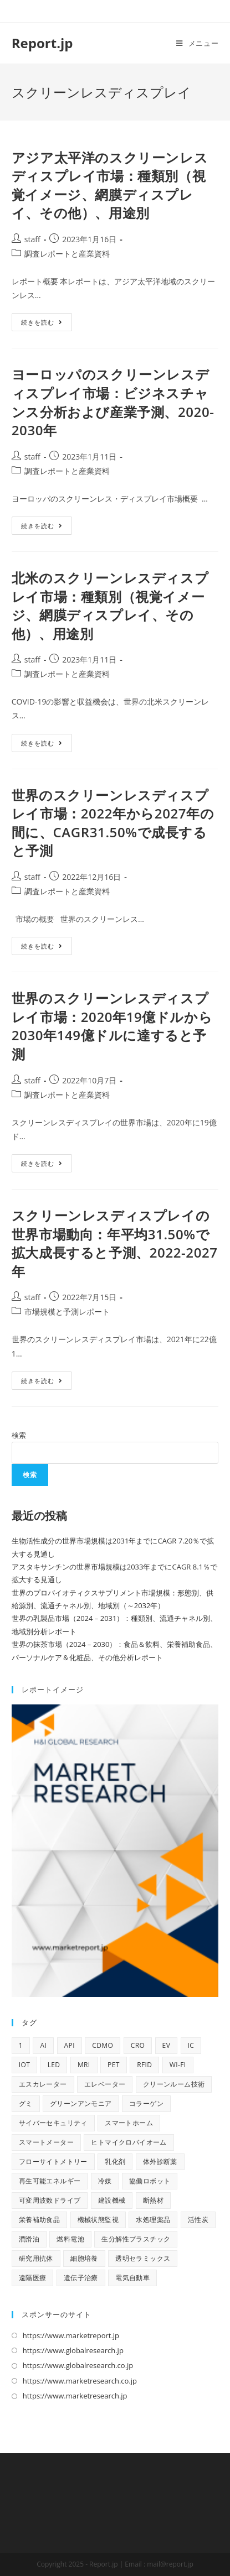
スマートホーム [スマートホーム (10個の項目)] (129, 2122)
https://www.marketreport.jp (71, 2335)
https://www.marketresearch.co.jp (80, 2381)
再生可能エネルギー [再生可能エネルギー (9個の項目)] (50, 2181)
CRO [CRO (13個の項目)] (138, 2045)
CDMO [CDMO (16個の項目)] (102, 2045)
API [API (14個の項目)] (69, 2045)
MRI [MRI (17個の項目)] (84, 2064)
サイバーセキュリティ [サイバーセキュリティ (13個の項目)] (53, 2122)
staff (32, 239)
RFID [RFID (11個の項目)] (144, 2064)
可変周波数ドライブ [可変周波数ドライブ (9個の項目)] (50, 2200)
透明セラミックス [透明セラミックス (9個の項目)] (142, 2258)
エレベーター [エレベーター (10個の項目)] (104, 2084)
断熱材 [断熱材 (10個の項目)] (153, 2200)
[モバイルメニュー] (197, 43)
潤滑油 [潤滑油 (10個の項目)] (29, 2239)
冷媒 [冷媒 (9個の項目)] (105, 2181)
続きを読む (46, 324)
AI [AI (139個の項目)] (43, 2045)
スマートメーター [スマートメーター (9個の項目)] (46, 2142)
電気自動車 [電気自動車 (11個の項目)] (132, 2277)
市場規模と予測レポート (67, 1311)
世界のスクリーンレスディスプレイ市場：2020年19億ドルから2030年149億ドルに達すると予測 (112, 1026)
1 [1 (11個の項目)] (21, 2045)
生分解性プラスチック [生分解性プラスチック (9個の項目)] (135, 2239)
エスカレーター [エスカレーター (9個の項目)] (43, 2084)
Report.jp (42, 43)
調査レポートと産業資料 (67, 253)
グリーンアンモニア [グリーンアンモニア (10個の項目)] (81, 2103)
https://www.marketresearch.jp (75, 2396)
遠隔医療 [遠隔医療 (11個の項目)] (33, 2277)
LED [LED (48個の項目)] (54, 2064)
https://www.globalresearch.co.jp (78, 2365)
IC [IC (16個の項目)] (191, 2045)
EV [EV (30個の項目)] (166, 2045)
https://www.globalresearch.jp (73, 2350)
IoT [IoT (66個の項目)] (24, 2064)
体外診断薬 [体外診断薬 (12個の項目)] (160, 2161)
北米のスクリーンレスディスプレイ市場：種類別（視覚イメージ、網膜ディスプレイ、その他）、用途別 (110, 606)
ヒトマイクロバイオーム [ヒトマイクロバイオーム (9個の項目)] (128, 2142)
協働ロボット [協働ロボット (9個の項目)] (149, 2181)
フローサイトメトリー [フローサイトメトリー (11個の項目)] (53, 2161)
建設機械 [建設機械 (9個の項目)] (112, 2200)
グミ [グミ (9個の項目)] (26, 2103)
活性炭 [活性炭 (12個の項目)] (198, 2219)
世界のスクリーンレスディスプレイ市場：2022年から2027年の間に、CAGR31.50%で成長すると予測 (113, 823)
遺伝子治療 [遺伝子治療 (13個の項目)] (81, 2277)
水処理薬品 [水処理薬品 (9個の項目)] (153, 2219)
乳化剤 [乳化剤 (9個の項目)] (115, 2161)
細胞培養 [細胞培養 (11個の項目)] (84, 2258)
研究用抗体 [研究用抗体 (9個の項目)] (36, 2258)
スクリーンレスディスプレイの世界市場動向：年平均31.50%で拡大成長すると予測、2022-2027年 (115, 1243)
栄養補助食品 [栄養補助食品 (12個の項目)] (39, 2219)
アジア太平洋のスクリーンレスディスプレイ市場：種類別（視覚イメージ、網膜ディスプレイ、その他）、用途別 (110, 185)
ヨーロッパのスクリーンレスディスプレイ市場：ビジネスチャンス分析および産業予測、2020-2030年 (113, 402)
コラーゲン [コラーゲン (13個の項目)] (146, 2103)
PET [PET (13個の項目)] (114, 2064)
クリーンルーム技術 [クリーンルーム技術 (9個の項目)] (174, 2084)
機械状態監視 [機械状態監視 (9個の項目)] (98, 2219)
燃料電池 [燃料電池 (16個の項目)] (70, 2239)
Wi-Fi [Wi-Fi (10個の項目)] (178, 2064)
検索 (19, 1435)
